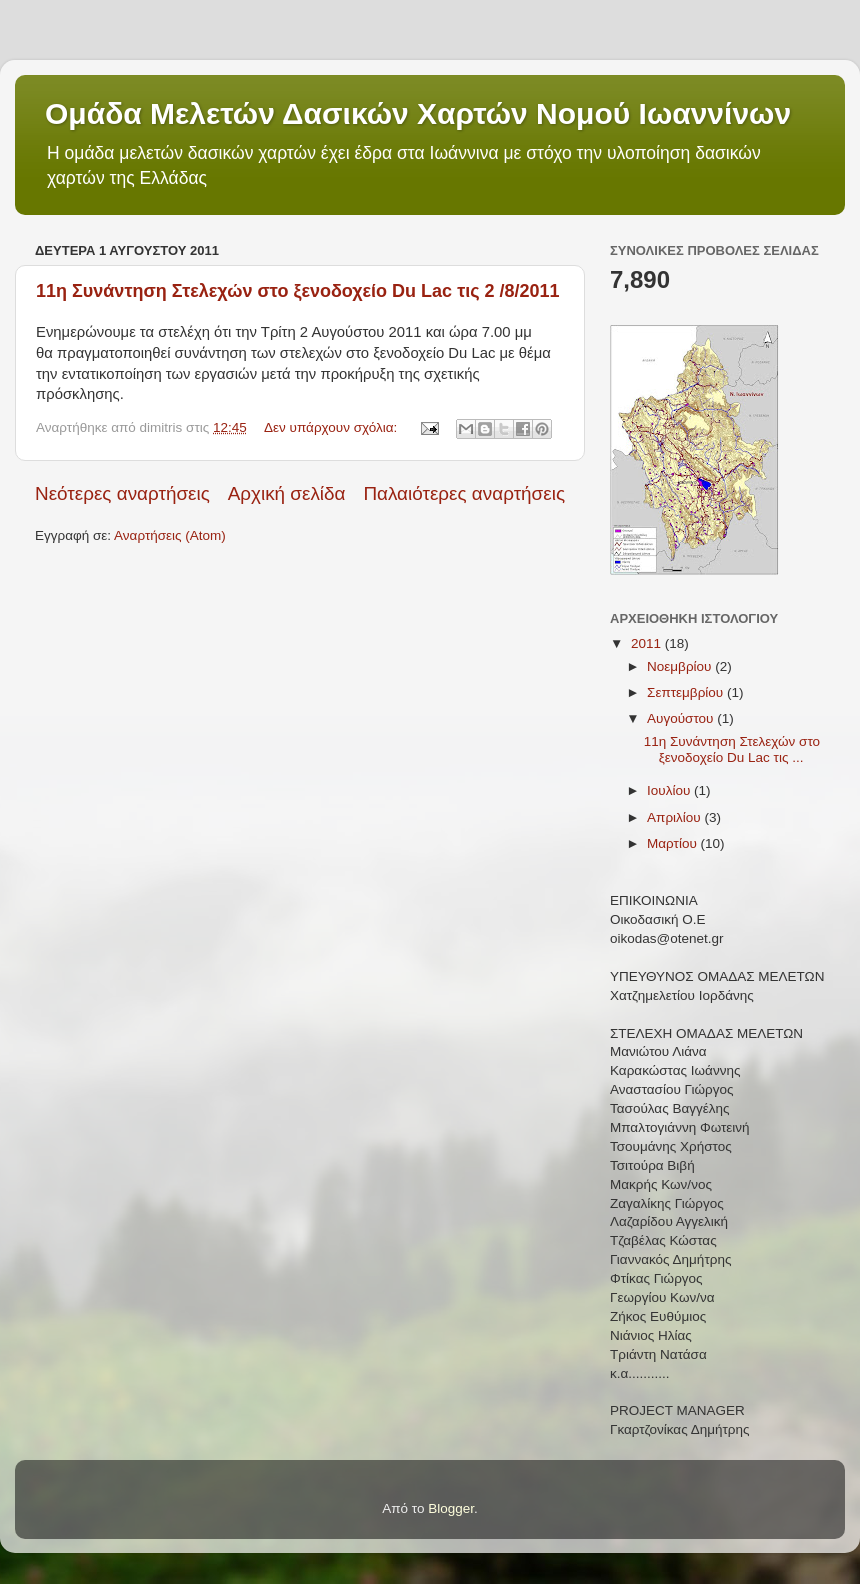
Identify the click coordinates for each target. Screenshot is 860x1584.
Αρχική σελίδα (287, 493)
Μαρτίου (674, 843)
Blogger (451, 1508)
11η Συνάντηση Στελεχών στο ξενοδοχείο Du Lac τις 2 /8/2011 (298, 291)
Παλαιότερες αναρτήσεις (464, 493)
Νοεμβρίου (681, 666)
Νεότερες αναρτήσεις (122, 493)
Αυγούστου (682, 718)
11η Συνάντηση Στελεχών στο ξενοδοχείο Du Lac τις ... (732, 749)
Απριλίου (675, 817)
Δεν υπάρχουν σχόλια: (332, 427)
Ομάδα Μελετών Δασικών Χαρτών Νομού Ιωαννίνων (418, 113)
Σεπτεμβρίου (687, 692)
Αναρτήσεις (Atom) (170, 535)
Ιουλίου (670, 790)
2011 (648, 643)
